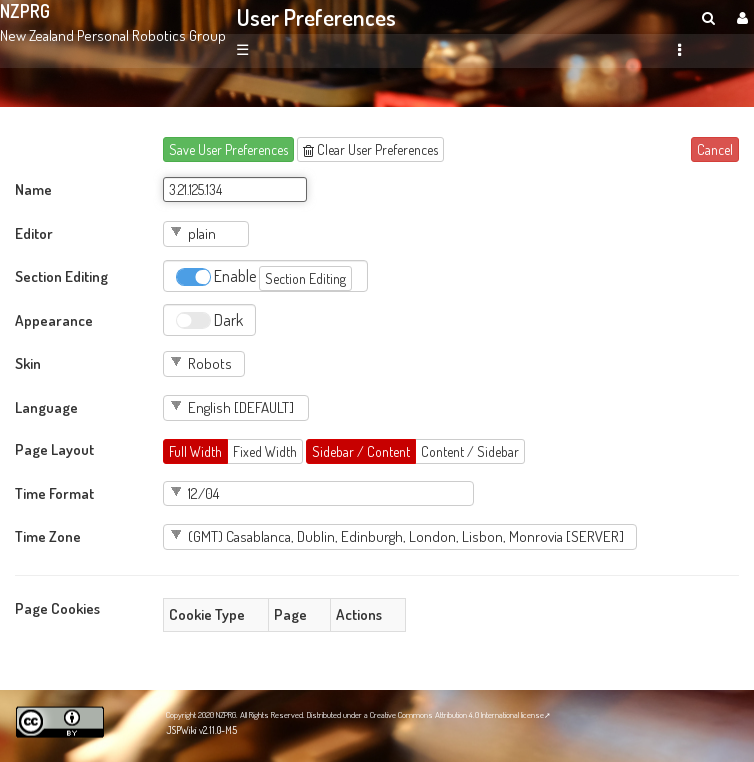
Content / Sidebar (470, 451)
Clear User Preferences (370, 149)
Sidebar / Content (361, 451)
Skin (28, 363)
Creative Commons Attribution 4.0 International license (457, 714)
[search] (708, 17)
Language (46, 407)
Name (33, 189)
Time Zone (48, 536)
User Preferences (316, 17)
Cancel (715, 149)
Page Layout (54, 449)
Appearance (54, 320)
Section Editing (61, 276)
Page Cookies (57, 608)
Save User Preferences (228, 149)
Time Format (54, 493)
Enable (264, 278)
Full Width (195, 451)
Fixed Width (265, 451)
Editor (34, 233)
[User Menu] (740, 17)
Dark (209, 320)
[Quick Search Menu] (708, 17)
